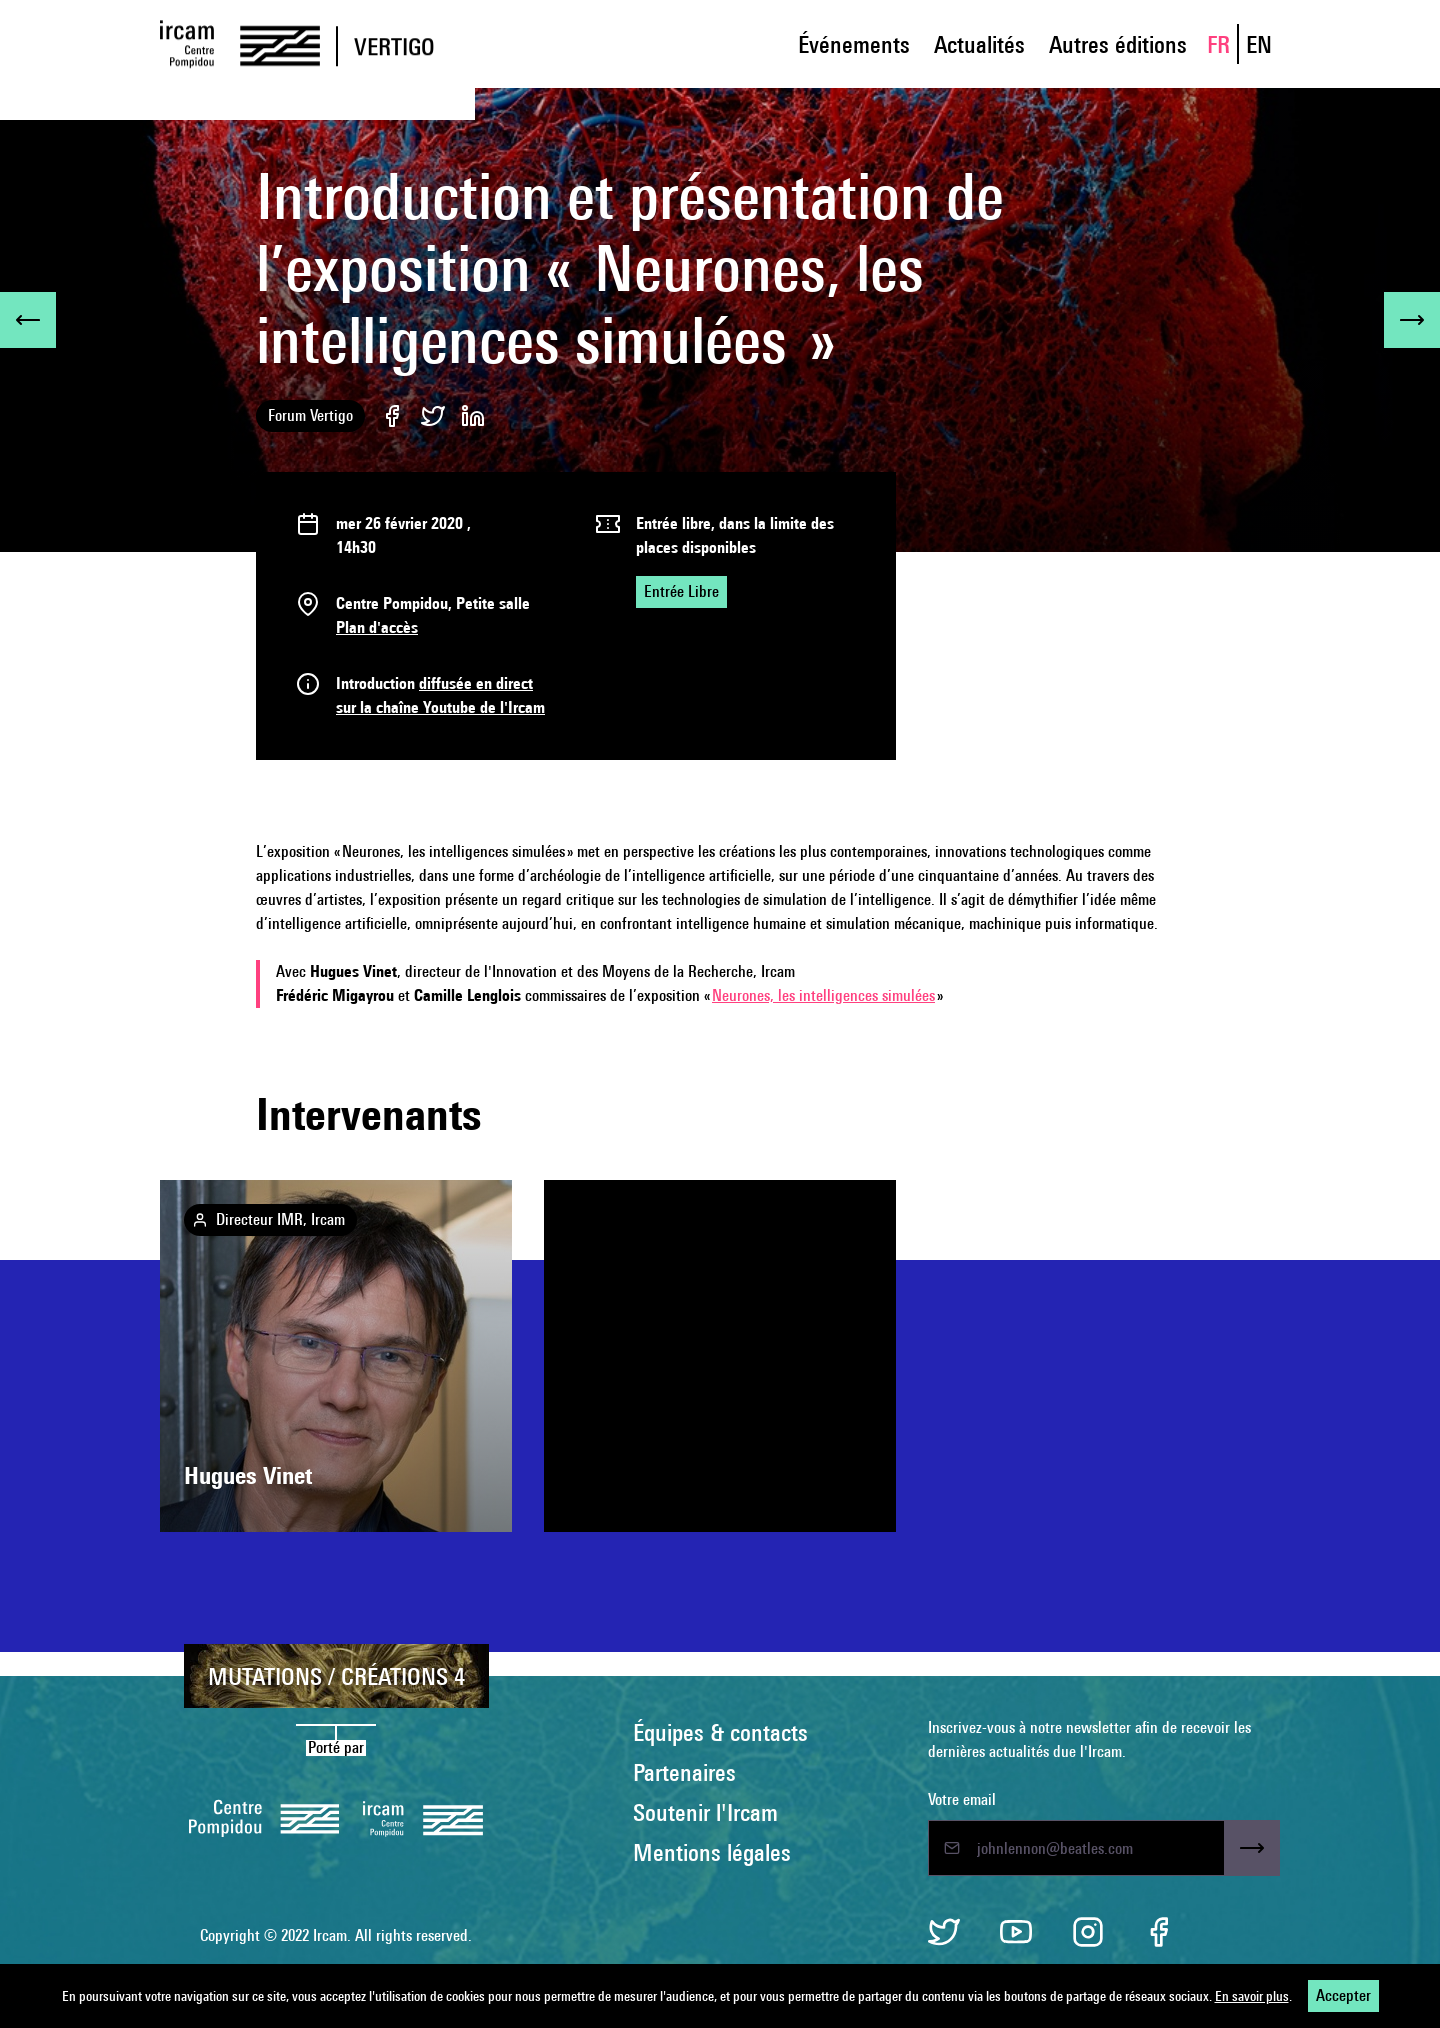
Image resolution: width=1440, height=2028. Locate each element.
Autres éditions (1118, 44)
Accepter (1343, 1995)
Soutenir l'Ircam (705, 1812)
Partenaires (684, 1772)
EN (1259, 44)
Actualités (979, 44)
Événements (854, 44)
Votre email (962, 1799)
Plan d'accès (377, 627)
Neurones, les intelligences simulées (823, 995)
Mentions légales (712, 1852)
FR (1218, 44)
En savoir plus (1252, 1996)
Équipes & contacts (720, 1732)
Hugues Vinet (248, 1475)
